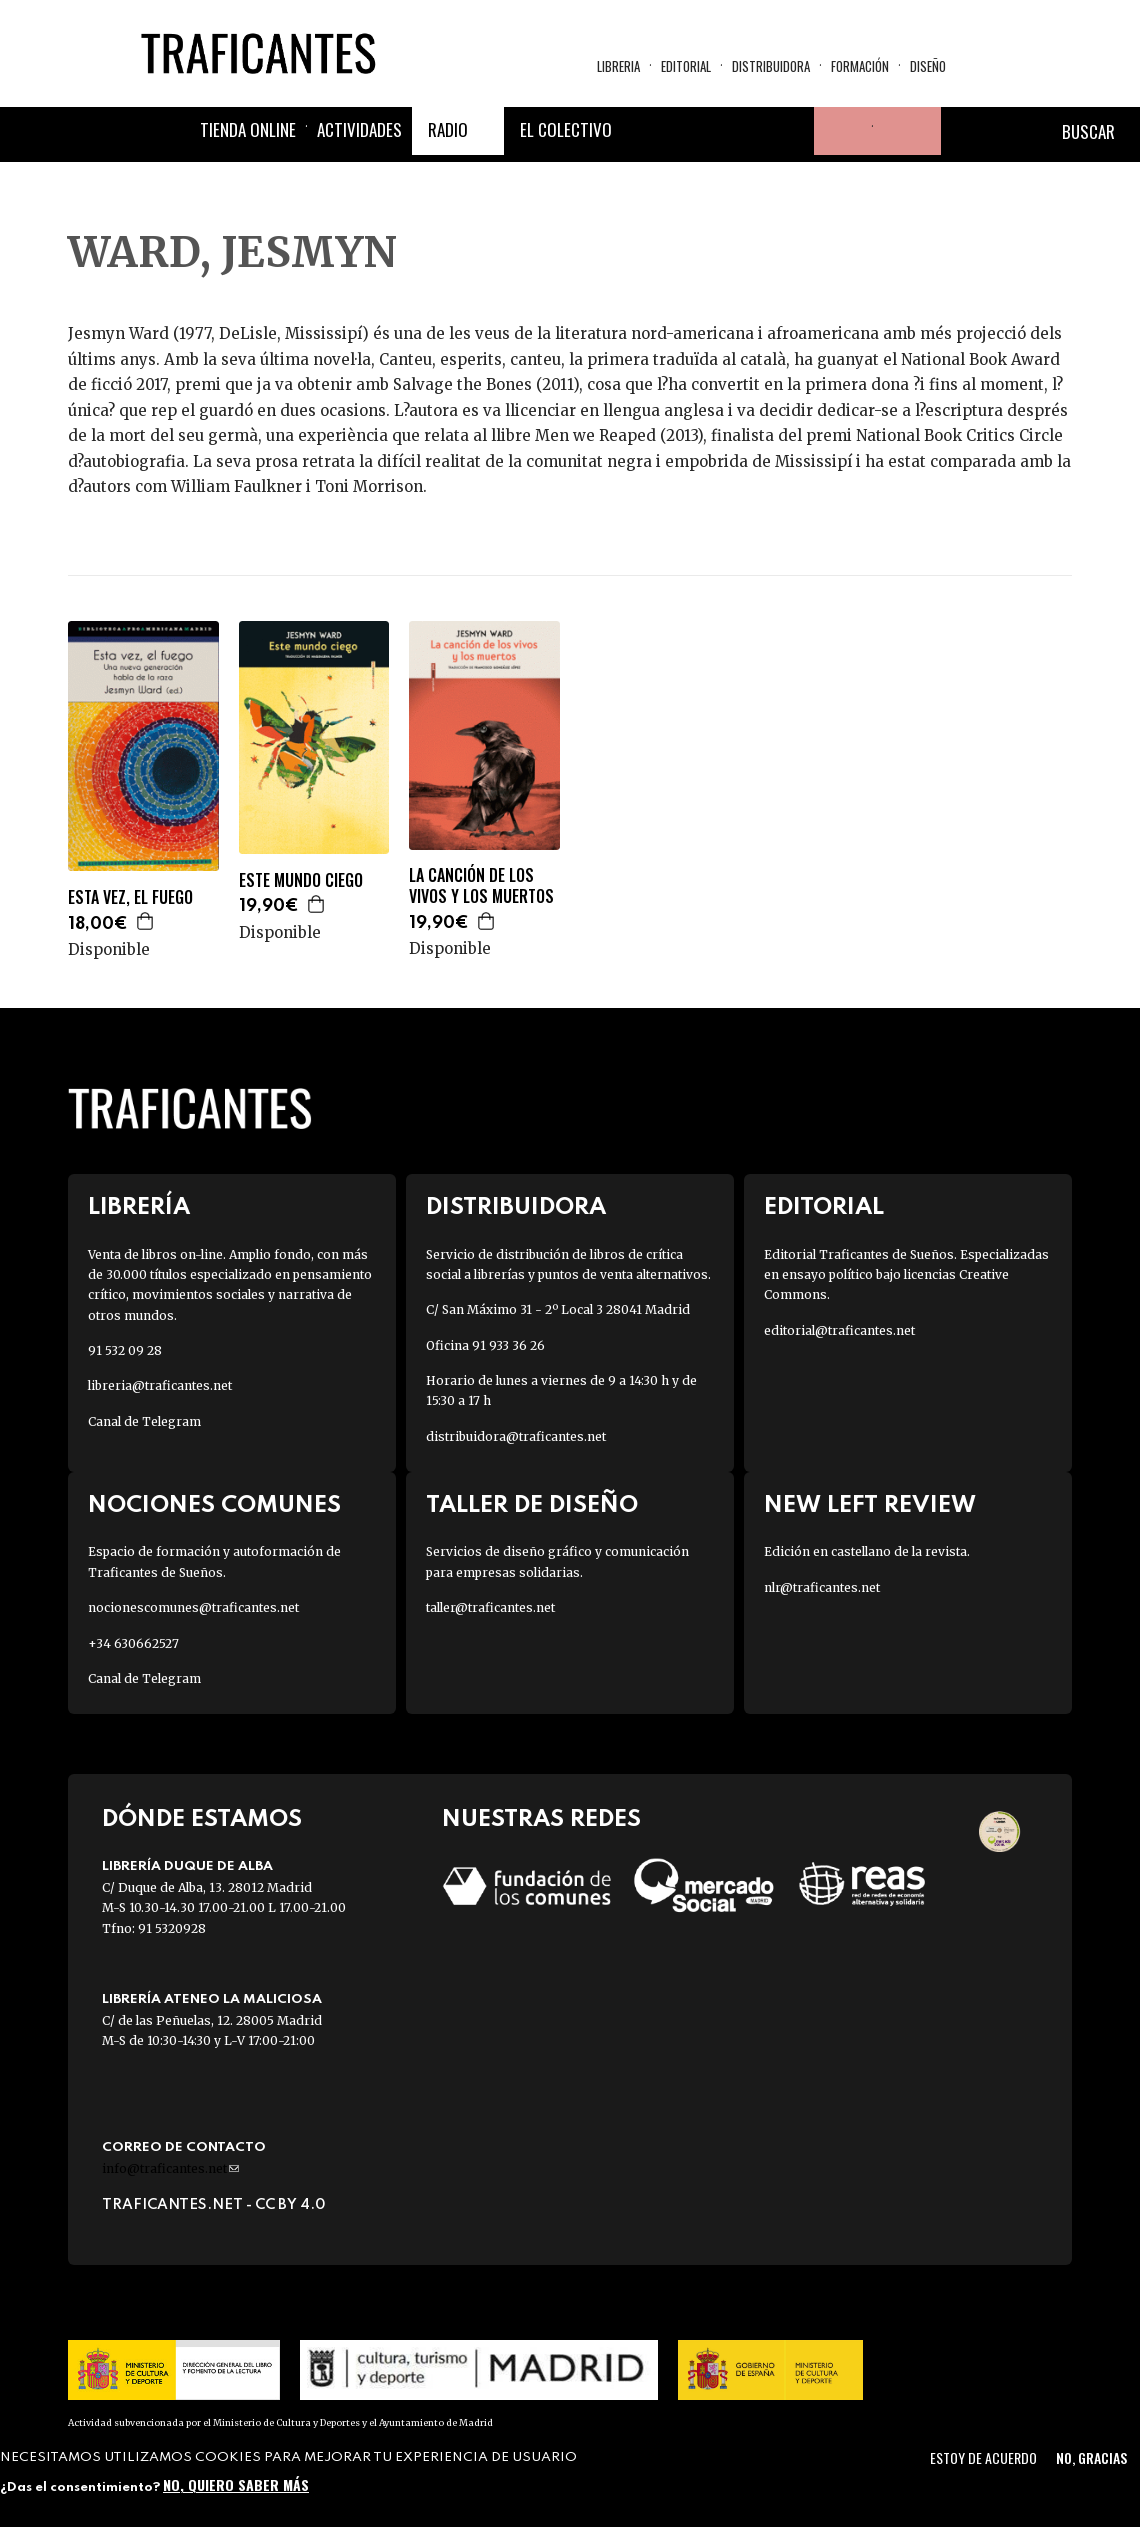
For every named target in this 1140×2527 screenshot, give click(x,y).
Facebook (646, 131)
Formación (860, 66)
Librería (139, 1207)
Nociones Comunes (214, 1505)
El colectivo (566, 129)
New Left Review (870, 1505)
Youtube (790, 131)
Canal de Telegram (144, 1421)
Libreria (618, 66)
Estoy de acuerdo (983, 2457)
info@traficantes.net (170, 2168)
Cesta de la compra (907, 131)
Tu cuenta (838, 131)
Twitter (694, 131)
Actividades (359, 129)
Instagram (742, 131)
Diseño (928, 66)
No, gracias (1091, 2457)
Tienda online (248, 129)
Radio (448, 129)
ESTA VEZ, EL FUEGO (130, 897)
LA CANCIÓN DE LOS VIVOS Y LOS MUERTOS (481, 886)
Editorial (686, 66)
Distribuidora (771, 66)
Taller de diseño (532, 1505)
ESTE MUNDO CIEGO (301, 880)
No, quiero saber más (236, 2484)
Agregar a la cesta (146, 921)
